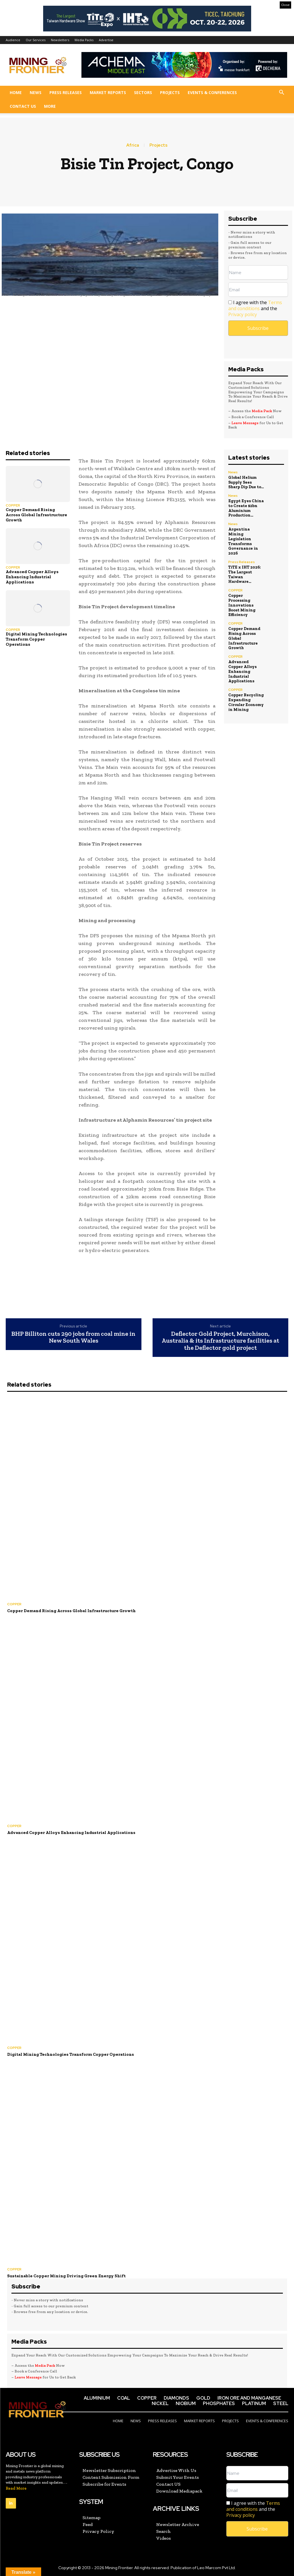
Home (16, 92)
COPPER (13, 505)
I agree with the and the (255, 309)
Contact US (23, 106)
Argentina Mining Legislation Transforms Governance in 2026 (243, 541)
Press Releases (65, 92)
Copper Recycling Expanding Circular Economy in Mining (246, 702)
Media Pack (262, 411)
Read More (16, 2488)
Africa (132, 145)
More (50, 106)
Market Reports (108, 92)
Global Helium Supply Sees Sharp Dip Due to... (246, 482)
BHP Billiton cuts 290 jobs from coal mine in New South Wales (73, 1337)
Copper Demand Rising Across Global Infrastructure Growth (36, 515)
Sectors (143, 92)
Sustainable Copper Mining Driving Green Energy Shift (66, 2275)
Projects (170, 92)
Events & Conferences (212, 92)
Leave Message (245, 423)
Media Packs (84, 40)
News (35, 92)
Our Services (35, 40)
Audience (13, 40)
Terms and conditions (255, 305)
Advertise (106, 40)
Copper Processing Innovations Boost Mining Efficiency (241, 605)
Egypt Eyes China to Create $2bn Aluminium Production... (246, 508)
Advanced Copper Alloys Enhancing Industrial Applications (32, 577)
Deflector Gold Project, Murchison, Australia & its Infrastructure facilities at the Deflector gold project (220, 1340)
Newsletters (60, 40)
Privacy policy (242, 314)
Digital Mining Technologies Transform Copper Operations (36, 639)
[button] (281, 93)
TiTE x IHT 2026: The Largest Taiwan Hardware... (244, 574)
